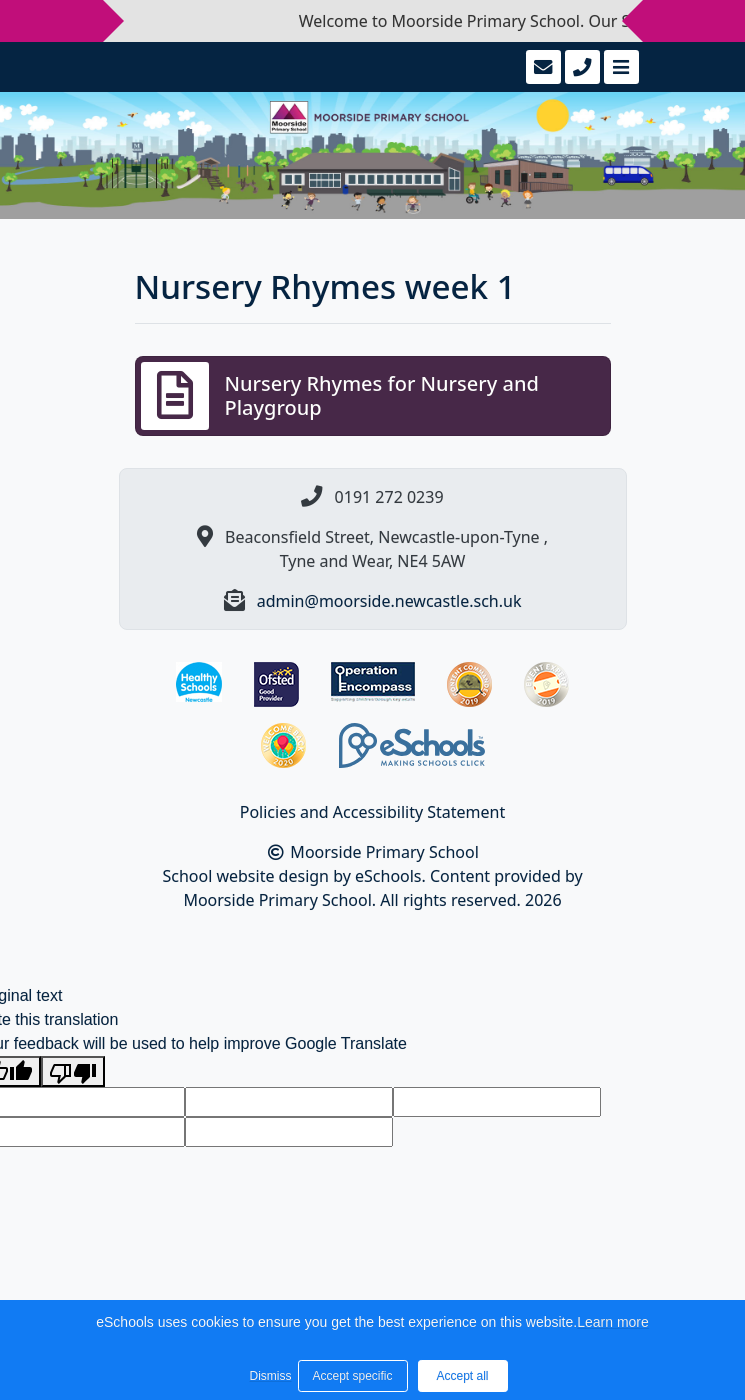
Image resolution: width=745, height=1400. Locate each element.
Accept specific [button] (352, 1376)
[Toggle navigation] (619, 67)
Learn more (613, 1322)
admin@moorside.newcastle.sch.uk (389, 601)
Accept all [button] (462, 1376)
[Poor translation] (73, 1071)
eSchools (388, 876)
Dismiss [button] (269, 1376)
